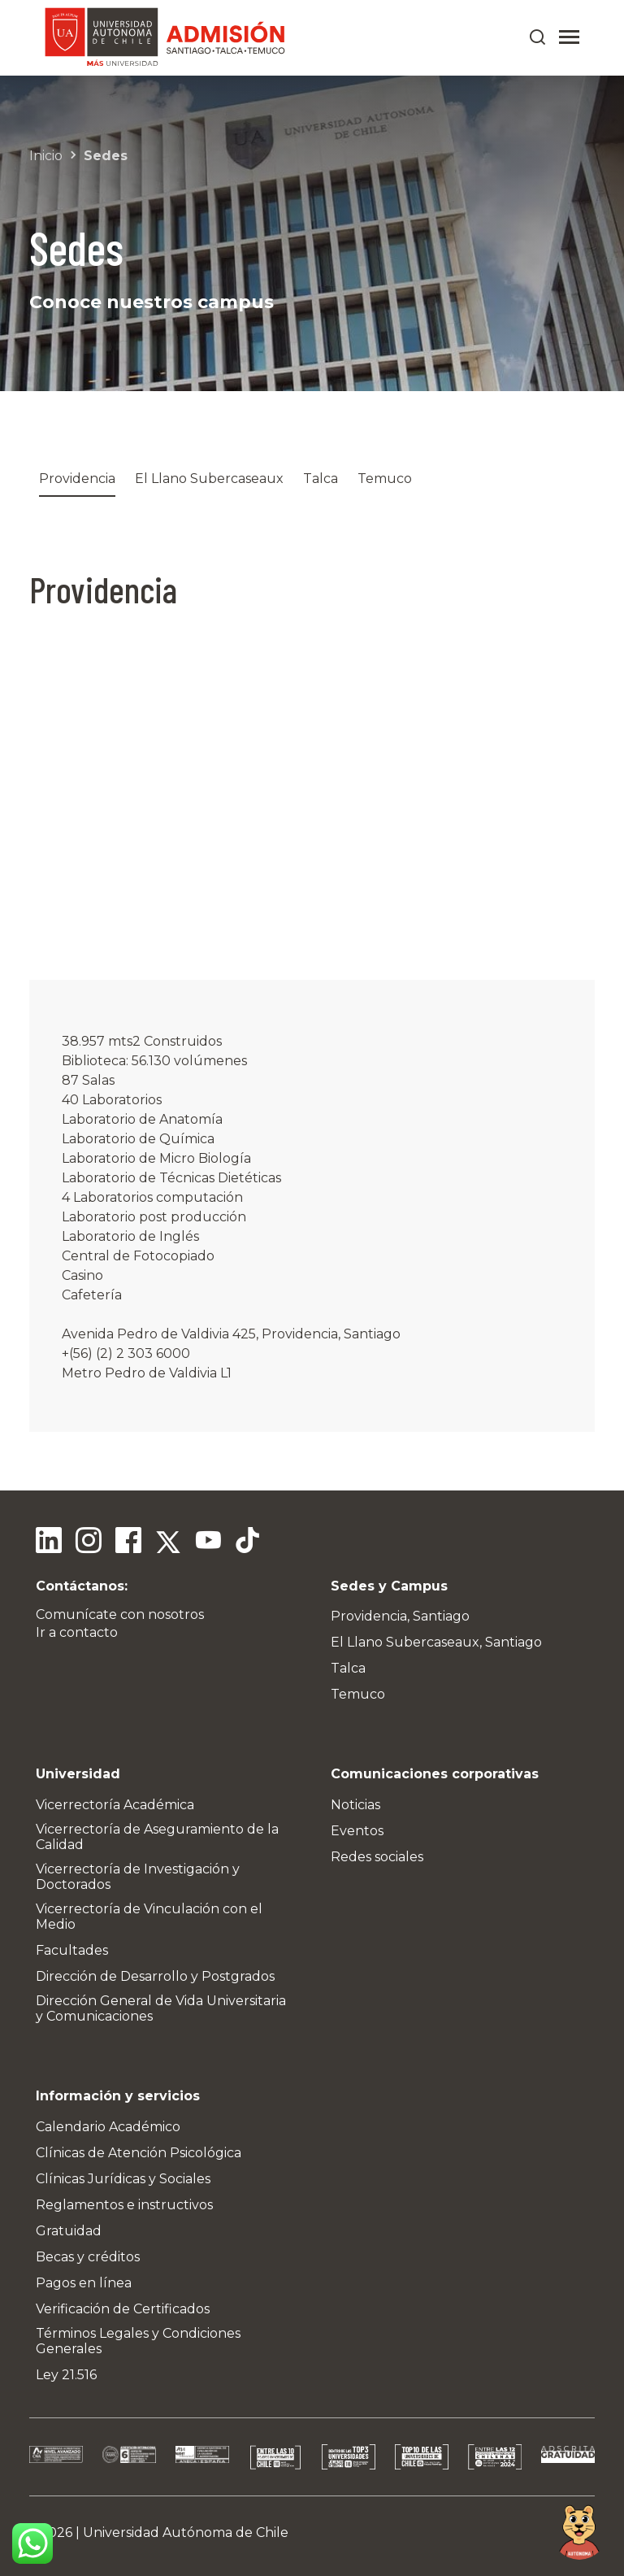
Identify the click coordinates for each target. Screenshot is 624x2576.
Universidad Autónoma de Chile (185, 2532)
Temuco (385, 478)
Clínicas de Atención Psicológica (138, 2152)
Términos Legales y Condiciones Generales (138, 2341)
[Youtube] (205, 1542)
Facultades (72, 1950)
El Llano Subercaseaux (209, 478)
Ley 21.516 (66, 2374)
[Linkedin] (49, 1542)
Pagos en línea (84, 2283)
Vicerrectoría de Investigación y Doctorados (138, 1876)
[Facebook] (127, 1542)
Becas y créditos (88, 2257)
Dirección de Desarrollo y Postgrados (155, 1976)
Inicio (46, 155)
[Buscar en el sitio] (538, 37)
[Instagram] (88, 1542)
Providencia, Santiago (400, 1616)
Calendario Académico (108, 2126)
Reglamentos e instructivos (124, 2205)
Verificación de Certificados (123, 2309)
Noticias (355, 1804)
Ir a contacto (77, 1632)
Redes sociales (377, 1857)
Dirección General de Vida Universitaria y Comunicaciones (161, 2008)
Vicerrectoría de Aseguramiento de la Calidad (157, 1836)
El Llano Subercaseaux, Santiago (436, 1642)
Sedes (106, 155)
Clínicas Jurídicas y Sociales (123, 2179)
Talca (320, 478)
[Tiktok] (244, 1542)
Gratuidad (69, 2231)
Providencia (77, 478)
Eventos (357, 1830)
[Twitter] (166, 1542)
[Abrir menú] (569, 37)
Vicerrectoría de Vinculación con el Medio (149, 1916)
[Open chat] (579, 2531)
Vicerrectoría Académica (115, 1804)
